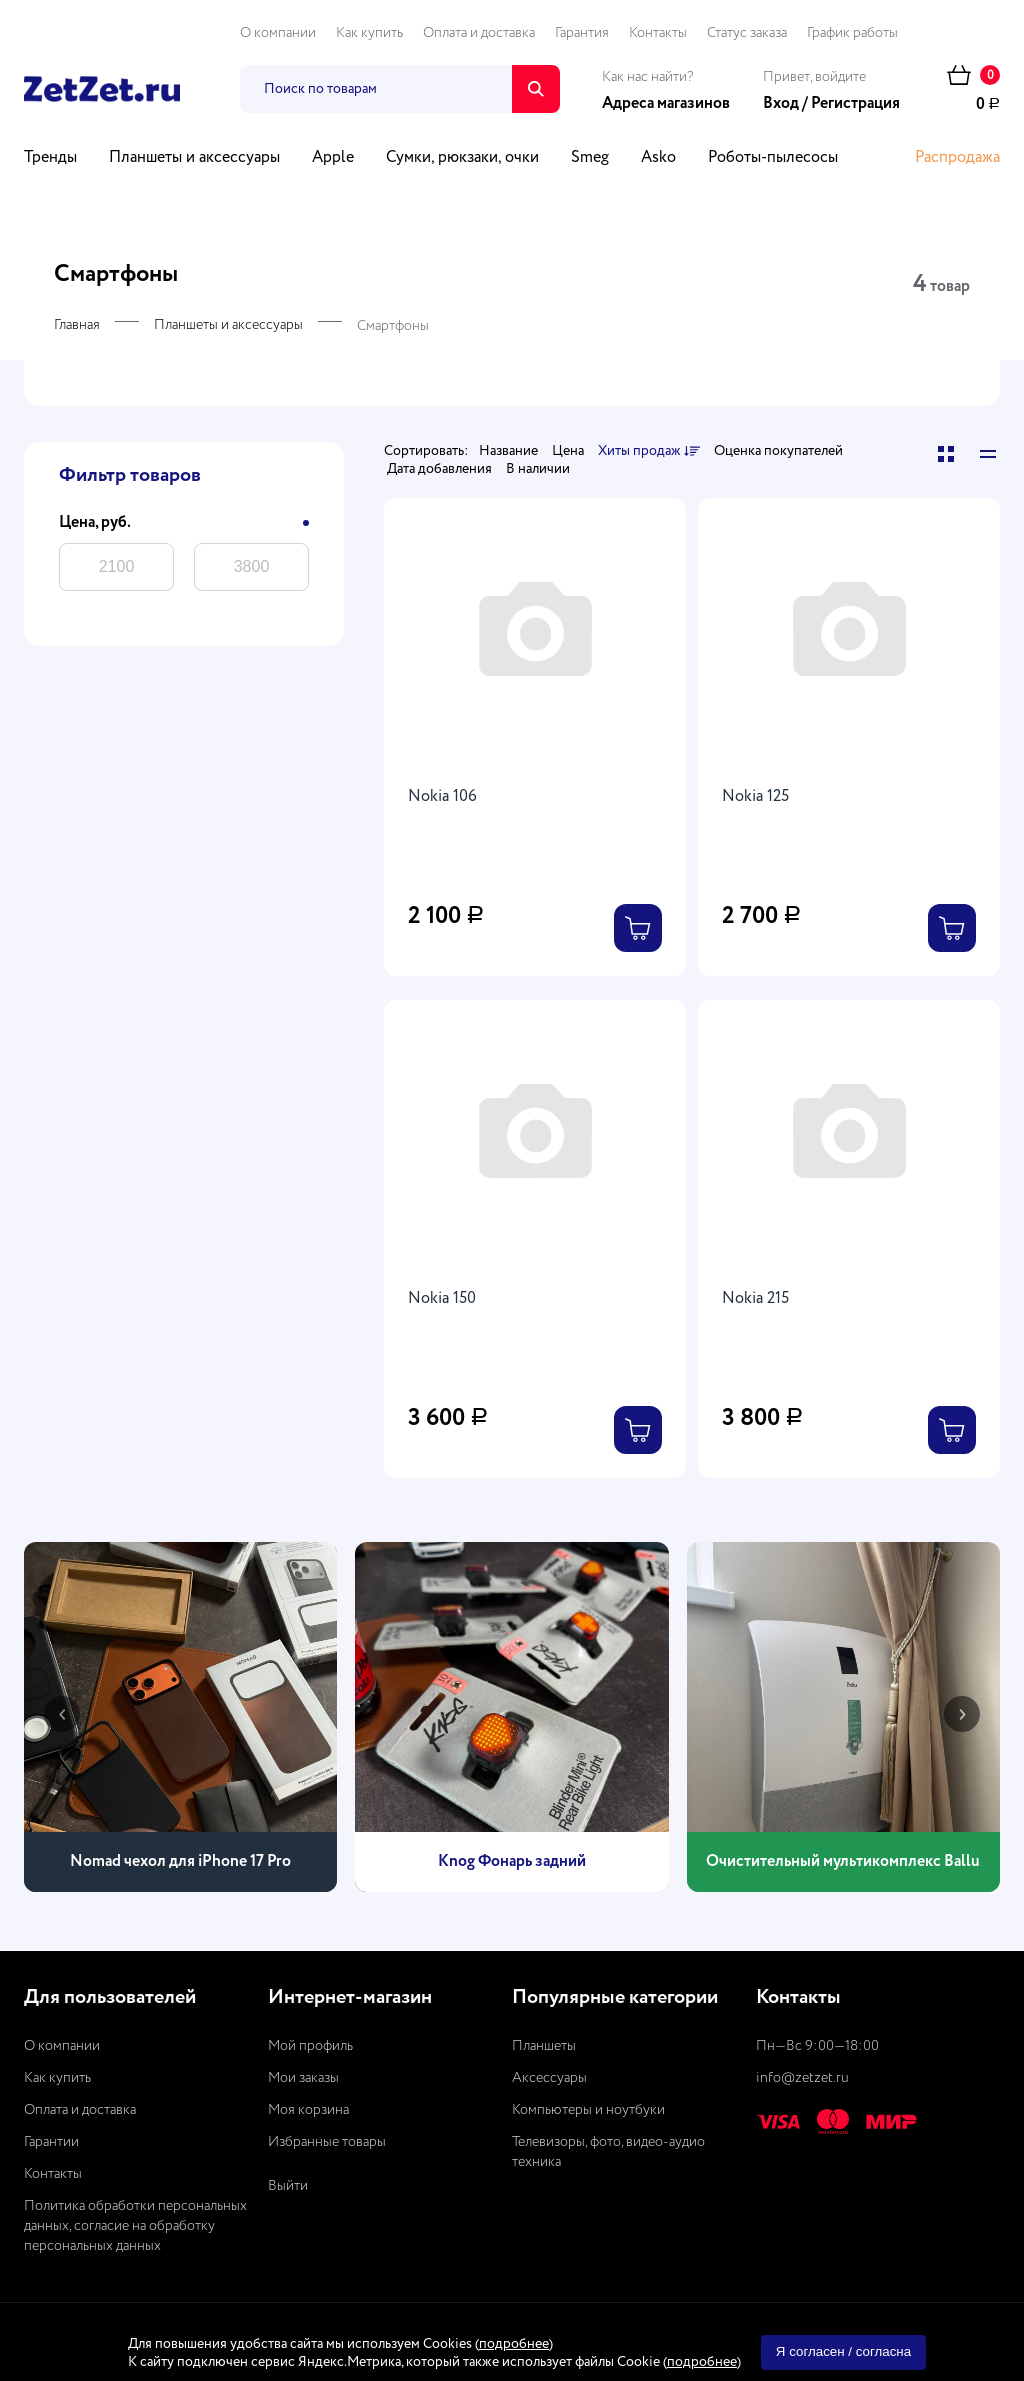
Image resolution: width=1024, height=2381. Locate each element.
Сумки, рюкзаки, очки (462, 158)
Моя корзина (308, 2110)
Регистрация (855, 104)
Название (508, 451)
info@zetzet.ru (802, 2078)
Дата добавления (439, 469)
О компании (278, 33)
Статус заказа (747, 33)
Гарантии (51, 2142)
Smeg (590, 158)
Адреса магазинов (666, 104)
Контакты (658, 33)
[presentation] (62, 1714)
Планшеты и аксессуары (194, 158)
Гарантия (582, 33)
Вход (781, 104)
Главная (77, 325)
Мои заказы (303, 2078)
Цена (568, 451)
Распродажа (957, 158)
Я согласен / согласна (843, 2351)
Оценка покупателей (778, 451)
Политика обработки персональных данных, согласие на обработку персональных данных (135, 2226)
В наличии (538, 469)
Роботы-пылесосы (773, 158)
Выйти (288, 2186)
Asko (658, 158)
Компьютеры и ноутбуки (588, 2110)
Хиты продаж (649, 452)
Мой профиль (310, 2046)
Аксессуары (549, 2078)
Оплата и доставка (479, 33)
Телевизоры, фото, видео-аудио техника (608, 2152)
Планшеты (544, 2046)
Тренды (50, 158)
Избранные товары (327, 2142)
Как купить (369, 33)
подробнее (514, 2344)
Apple (333, 158)
